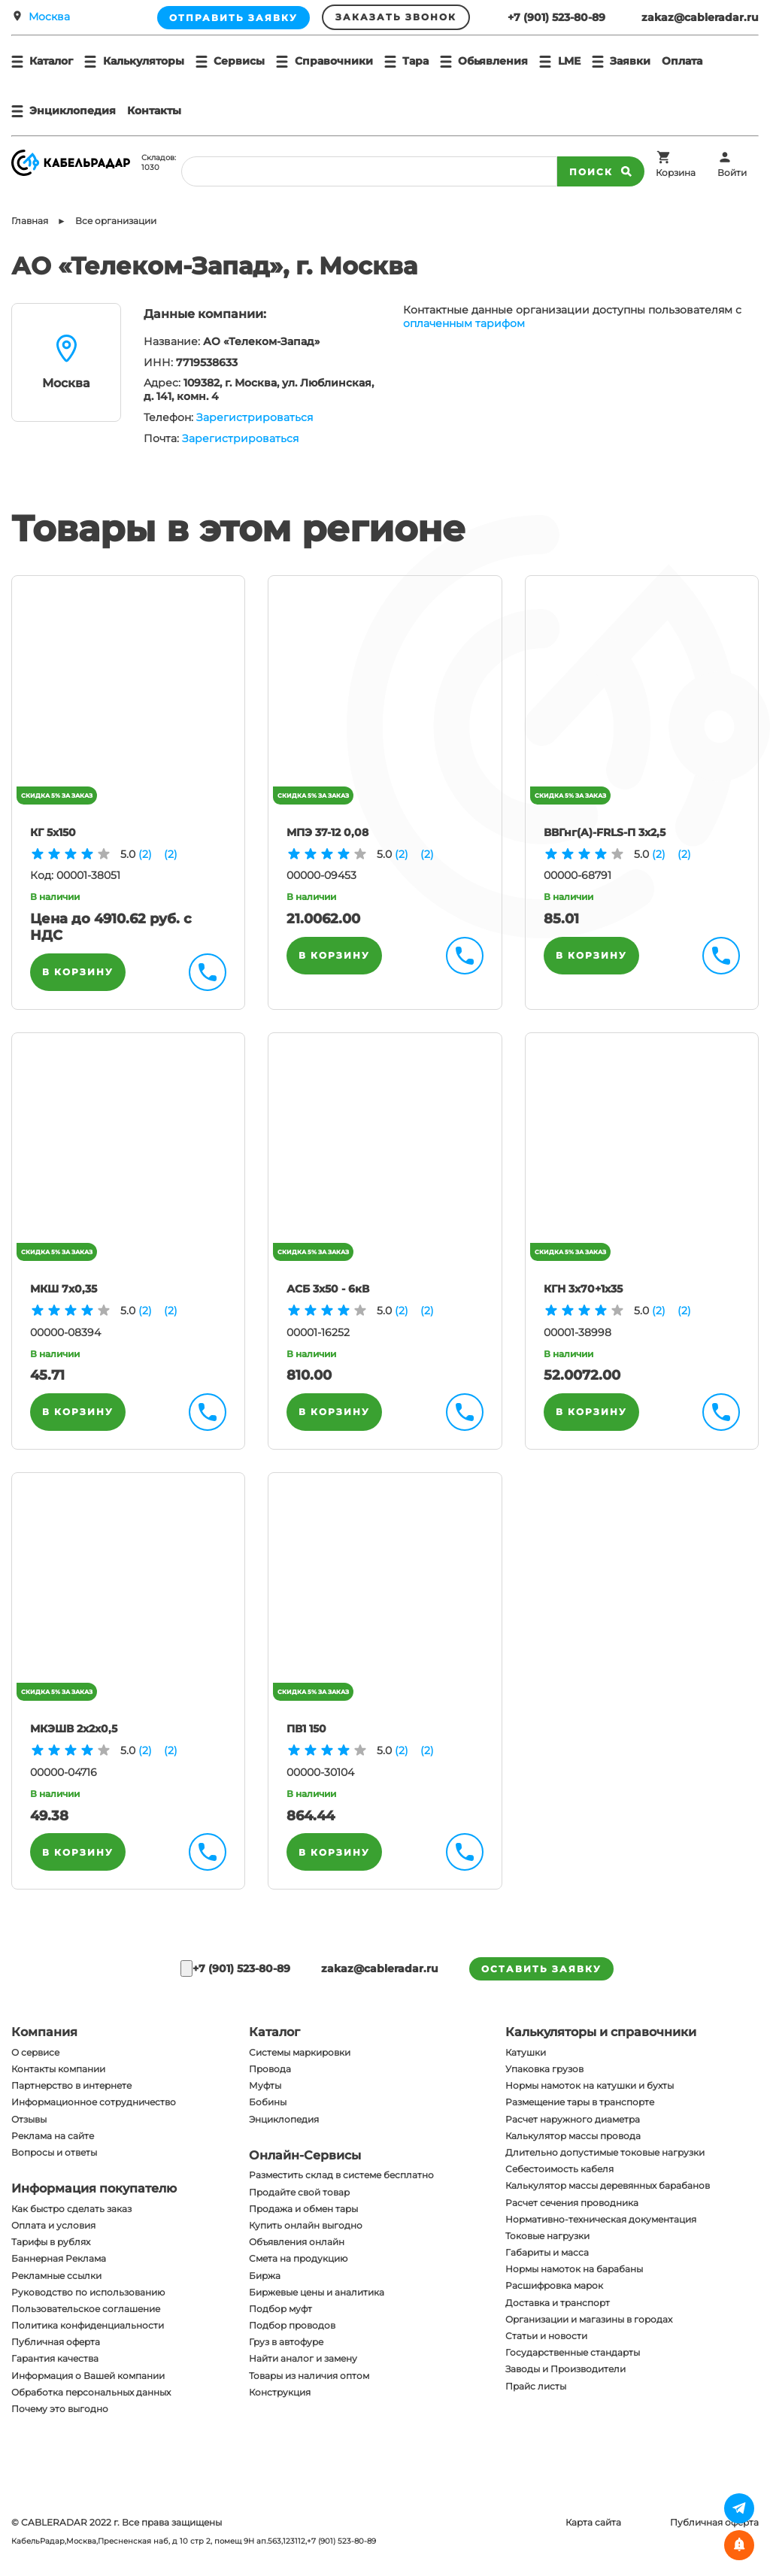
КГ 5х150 (53, 832)
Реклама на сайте (52, 2135)
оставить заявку (541, 1968)
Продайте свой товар (299, 2192)
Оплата (682, 61)
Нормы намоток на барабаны (574, 2268)
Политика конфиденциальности (87, 2325)
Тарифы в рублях (50, 2241)
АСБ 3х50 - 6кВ (327, 1289)
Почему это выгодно (59, 2408)
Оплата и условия (53, 2225)
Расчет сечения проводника (571, 2202)
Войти (732, 172)
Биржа (264, 2275)
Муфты (265, 2085)
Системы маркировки (299, 2052)
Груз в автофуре (286, 2341)
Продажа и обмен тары (303, 2208)
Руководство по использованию (88, 2292)
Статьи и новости (546, 2335)
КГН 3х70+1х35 (583, 1289)
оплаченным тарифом (464, 323)
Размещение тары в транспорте (579, 2102)
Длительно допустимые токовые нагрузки (605, 2152)
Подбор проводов (292, 2325)
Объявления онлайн (296, 2241)
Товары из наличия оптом (309, 2375)
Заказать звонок (395, 17)
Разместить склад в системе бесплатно (341, 2175)
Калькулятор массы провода (573, 2135)
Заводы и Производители (565, 2368)
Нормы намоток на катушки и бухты (589, 2085)
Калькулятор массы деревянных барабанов (607, 2185)
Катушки (525, 2052)
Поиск (600, 171)
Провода (270, 2068)
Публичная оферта (55, 2341)
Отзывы (29, 2119)
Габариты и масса (547, 2252)
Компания (44, 2032)
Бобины (267, 2102)
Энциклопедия (284, 2119)
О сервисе (35, 2052)
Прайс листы (535, 2386)
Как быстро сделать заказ (71, 2208)
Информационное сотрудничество (93, 2102)
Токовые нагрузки (547, 2235)
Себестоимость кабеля (559, 2168)
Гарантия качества (55, 2358)
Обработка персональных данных (91, 2392)
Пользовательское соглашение (85, 2308)
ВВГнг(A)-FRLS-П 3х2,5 (604, 832)
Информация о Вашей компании (88, 2375)
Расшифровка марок (554, 2285)
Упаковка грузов (544, 2068)
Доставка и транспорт (557, 2302)
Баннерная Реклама (58, 2258)
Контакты (154, 110)
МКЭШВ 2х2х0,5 (73, 1728)
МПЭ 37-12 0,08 (327, 832)
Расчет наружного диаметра (572, 2119)
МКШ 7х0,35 (63, 1289)
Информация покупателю (94, 2188)
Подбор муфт (280, 2308)
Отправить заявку (233, 17)
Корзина (676, 172)
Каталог (274, 2032)
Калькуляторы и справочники (600, 2032)
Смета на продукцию (298, 2258)
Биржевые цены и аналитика (316, 2292)
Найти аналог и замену (303, 2358)
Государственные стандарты (572, 2352)
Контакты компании (58, 2068)
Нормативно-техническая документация (600, 2219)
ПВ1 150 (306, 1728)
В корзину (78, 971)
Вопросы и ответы (54, 2152)
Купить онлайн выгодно (305, 2225)
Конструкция (280, 2392)
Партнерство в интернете (71, 2085)
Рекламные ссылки (56, 2275)
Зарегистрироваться (254, 417)
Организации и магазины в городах (588, 2319)
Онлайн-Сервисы (305, 2155)
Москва (49, 16)
